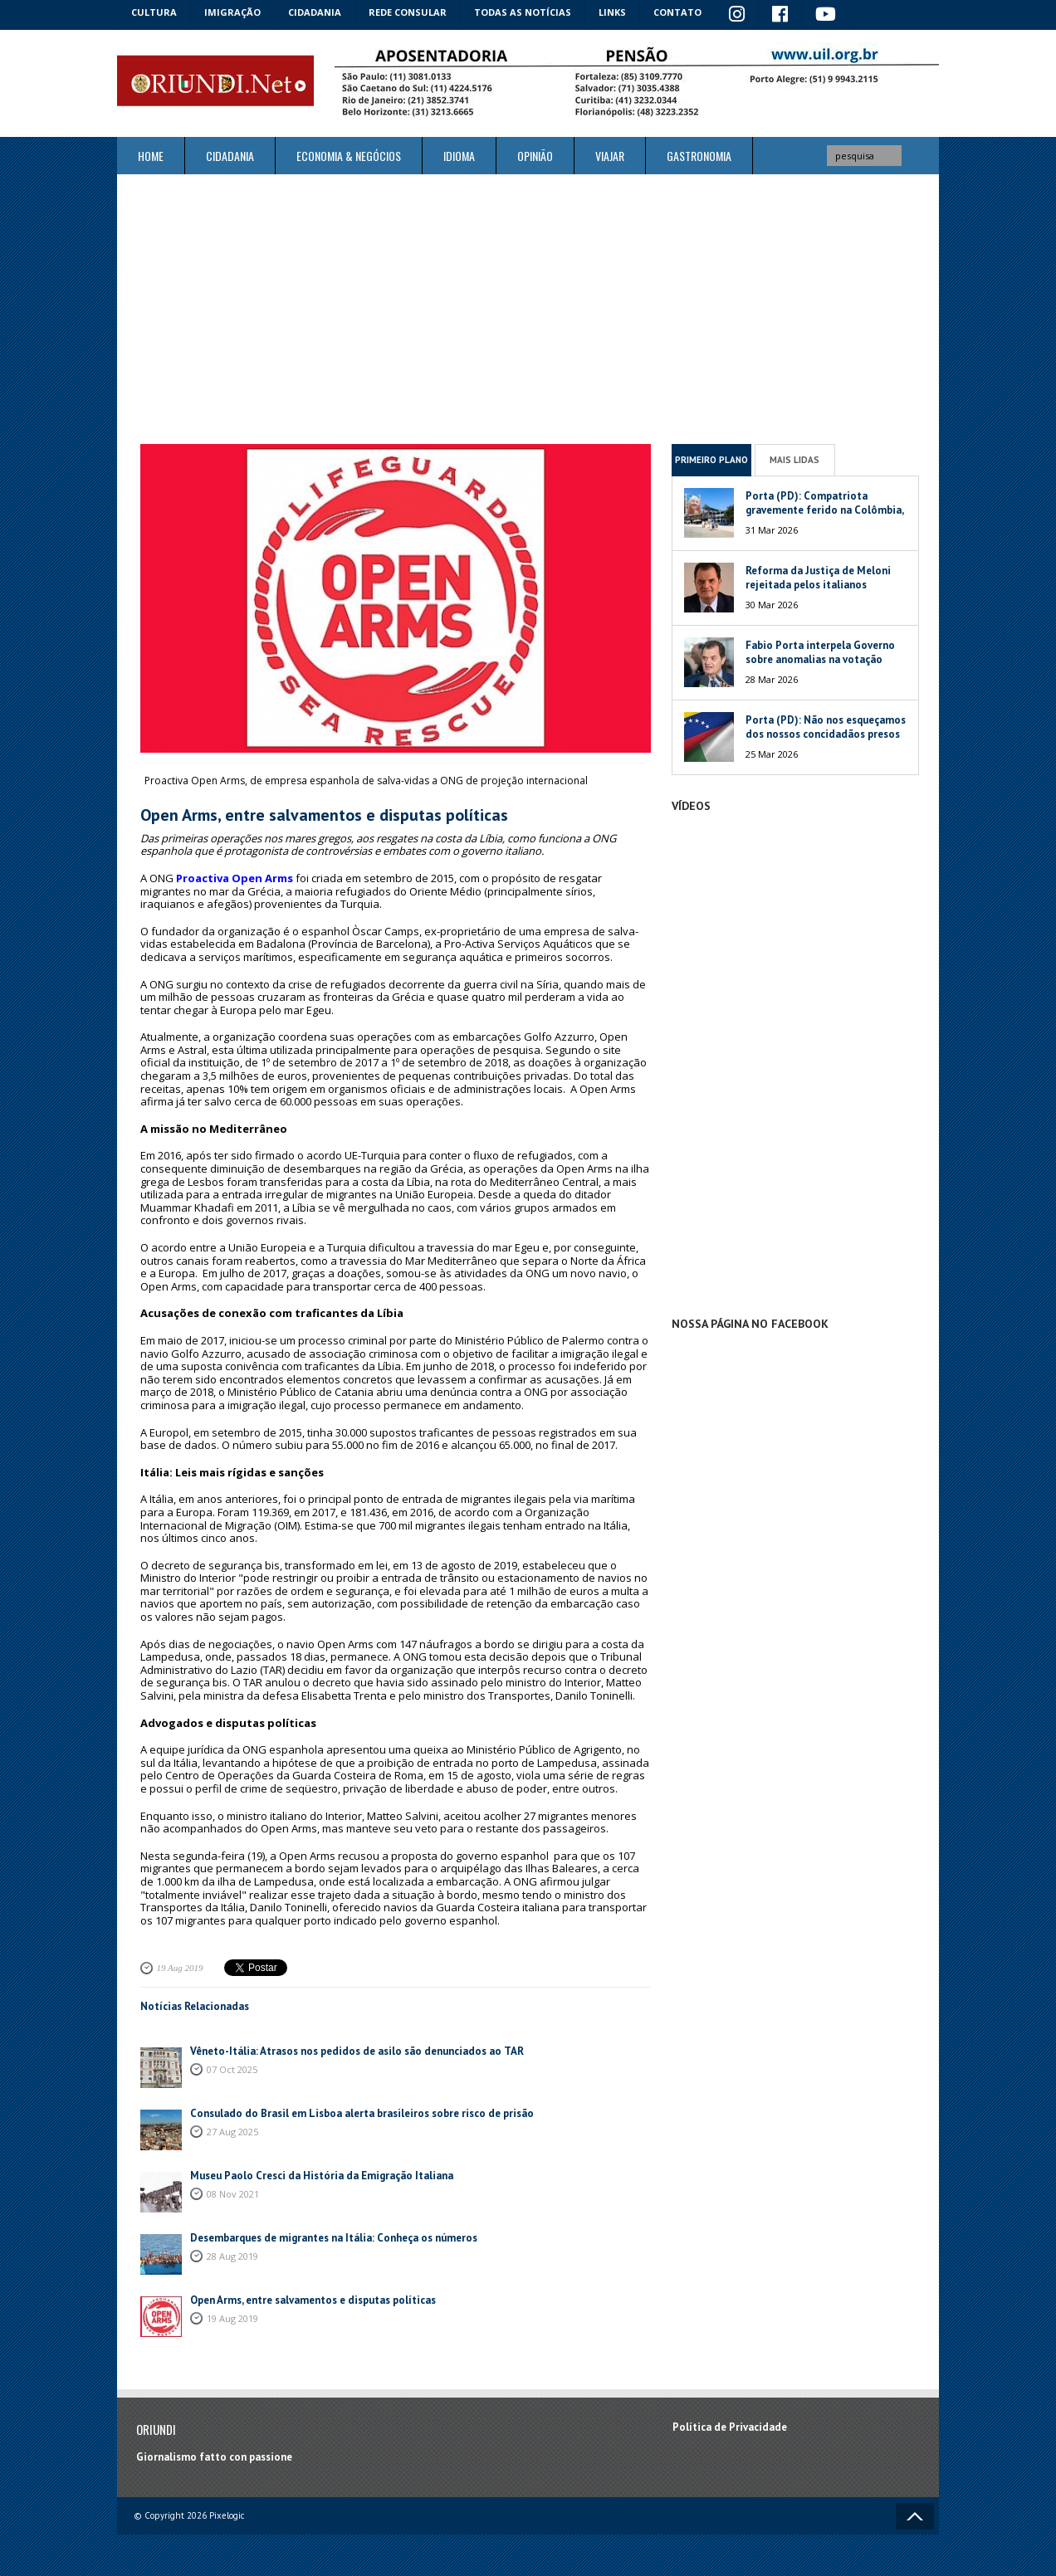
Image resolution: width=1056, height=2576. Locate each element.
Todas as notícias (522, 12)
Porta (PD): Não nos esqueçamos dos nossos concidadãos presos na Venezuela (826, 734)
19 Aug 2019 (180, 1968)
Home (151, 155)
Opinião (535, 155)
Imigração (232, 12)
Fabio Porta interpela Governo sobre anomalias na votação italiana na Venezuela (820, 659)
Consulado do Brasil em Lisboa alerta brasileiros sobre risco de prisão (362, 2113)
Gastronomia (699, 155)
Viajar (609, 155)
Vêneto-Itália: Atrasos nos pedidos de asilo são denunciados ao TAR (357, 2051)
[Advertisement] (528, 309)
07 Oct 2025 (232, 2069)
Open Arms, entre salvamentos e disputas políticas (313, 2300)
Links (612, 12)
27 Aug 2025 (232, 2131)
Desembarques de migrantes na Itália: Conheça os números (333, 2238)
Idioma (459, 155)
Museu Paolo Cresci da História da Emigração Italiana (321, 2176)
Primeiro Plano (711, 460)
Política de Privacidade (729, 2427)
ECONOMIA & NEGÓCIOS (348, 155)
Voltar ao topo (915, 2516)
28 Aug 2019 (232, 2256)
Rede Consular (408, 12)
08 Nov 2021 (233, 2194)
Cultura (154, 12)
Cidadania (314, 12)
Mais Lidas (794, 460)
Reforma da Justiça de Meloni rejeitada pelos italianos (818, 578)
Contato (677, 12)
